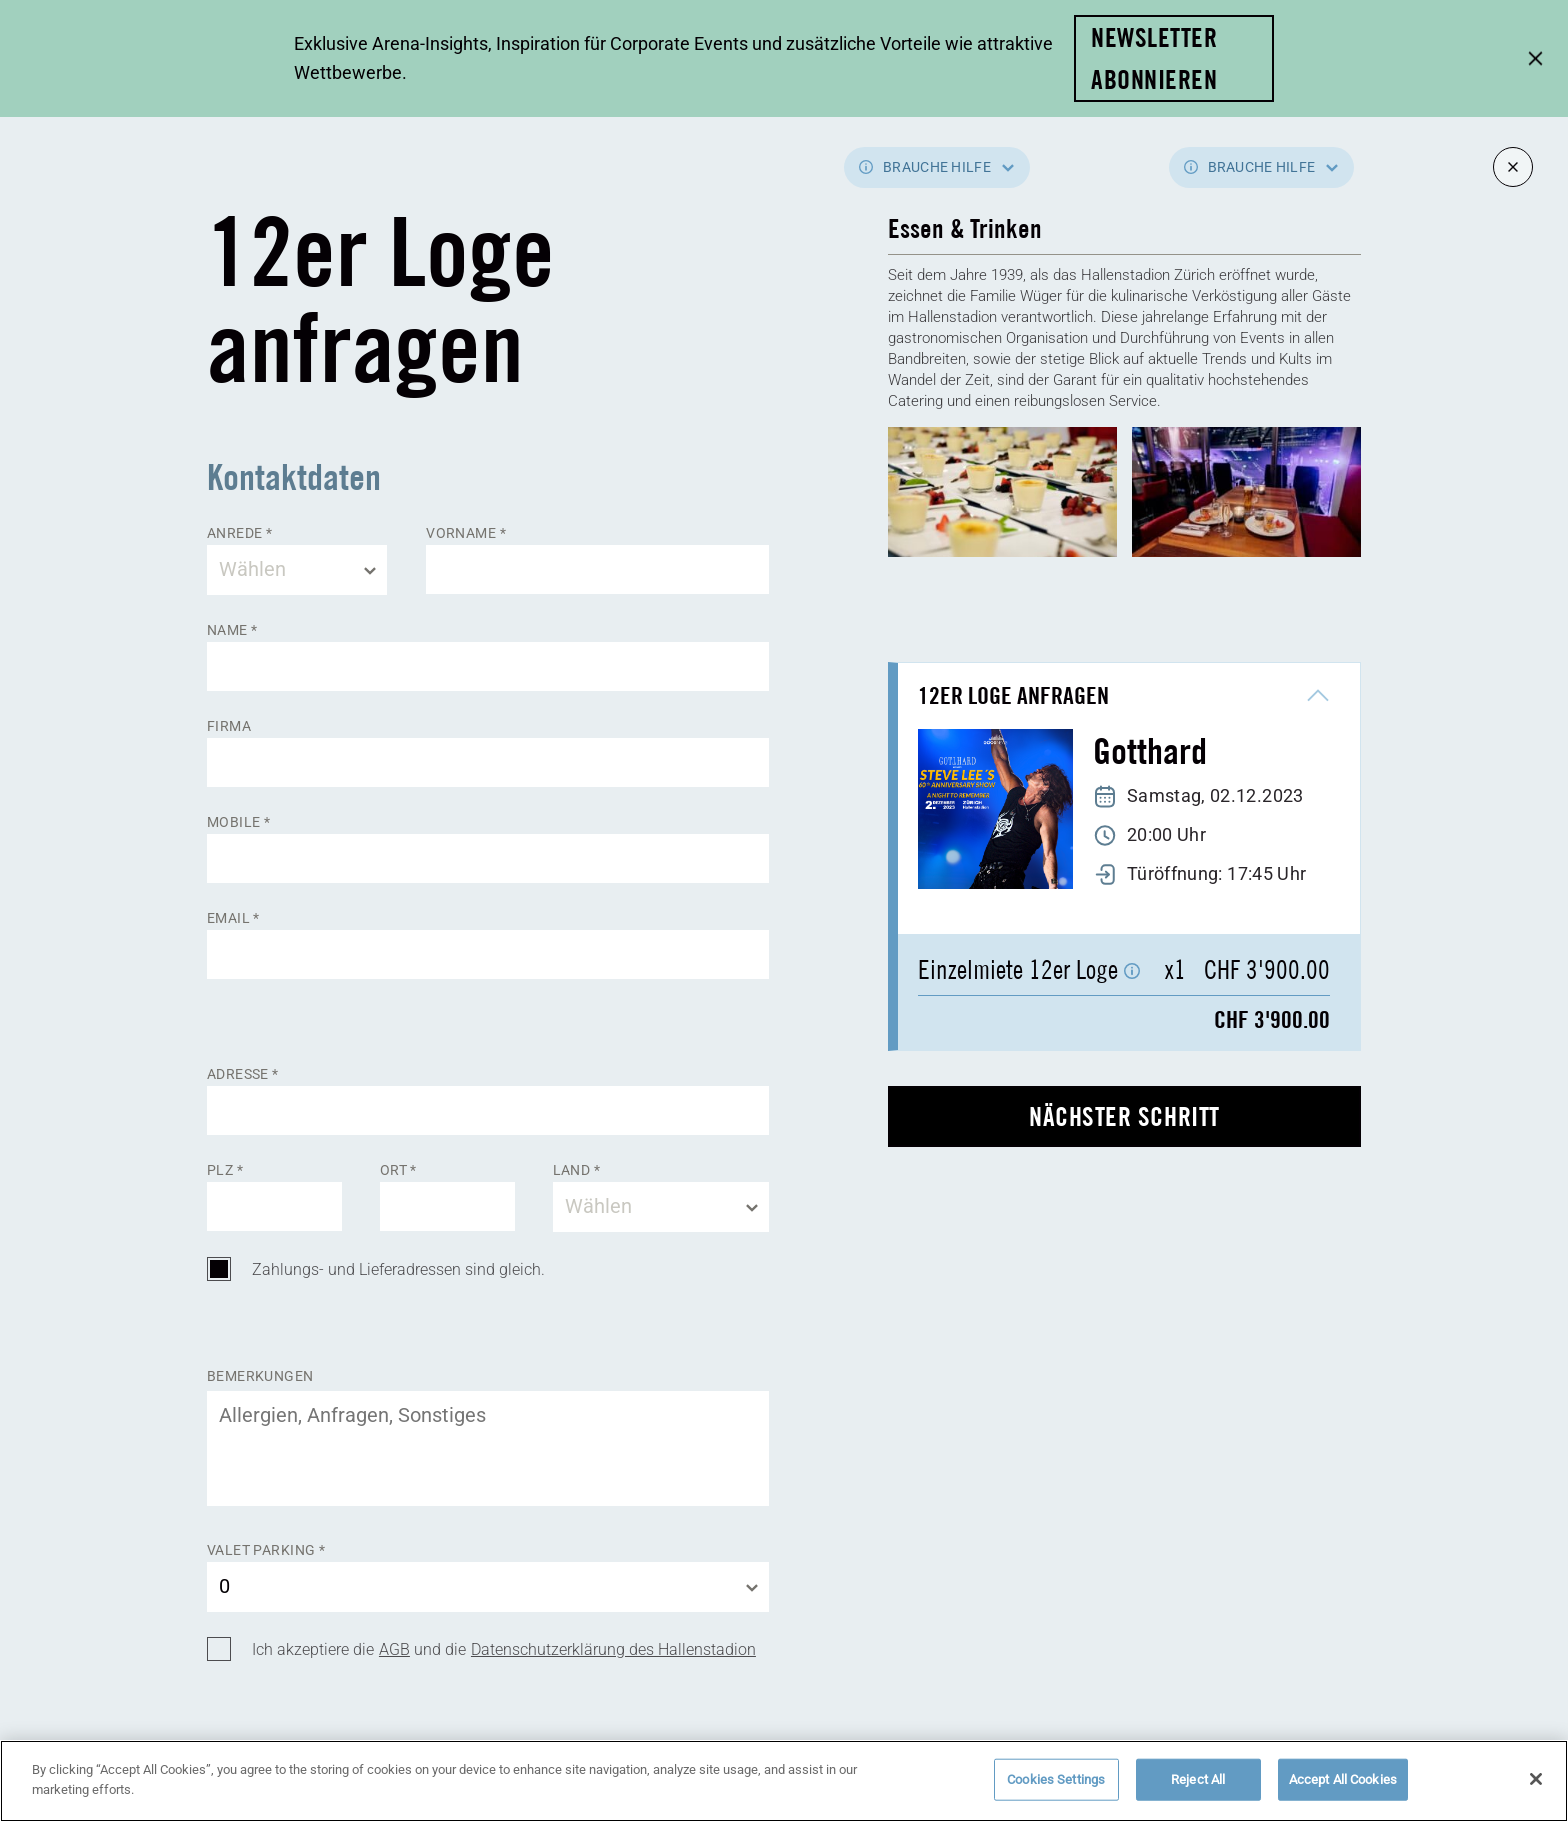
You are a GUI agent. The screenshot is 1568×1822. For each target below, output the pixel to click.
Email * (233, 918)
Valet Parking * (266, 1550)
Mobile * (238, 822)
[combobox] (297, 570)
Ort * (398, 1170)
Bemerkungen (260, 1375)
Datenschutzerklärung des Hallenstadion (613, 1649)
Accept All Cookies (1343, 1788)
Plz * (225, 1170)
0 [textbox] (224, 1586)
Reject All (1198, 1788)
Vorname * (466, 533)
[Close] (1536, 1788)
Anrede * (239, 533)
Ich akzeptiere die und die (504, 1650)
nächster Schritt (1124, 1116)
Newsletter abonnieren (1154, 58)
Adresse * (243, 1074)
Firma (229, 726)
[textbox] (297, 570)
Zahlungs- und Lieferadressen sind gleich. (398, 1269)
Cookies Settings (1056, 1788)
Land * (577, 1170)
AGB (394, 1649)
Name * (232, 630)
